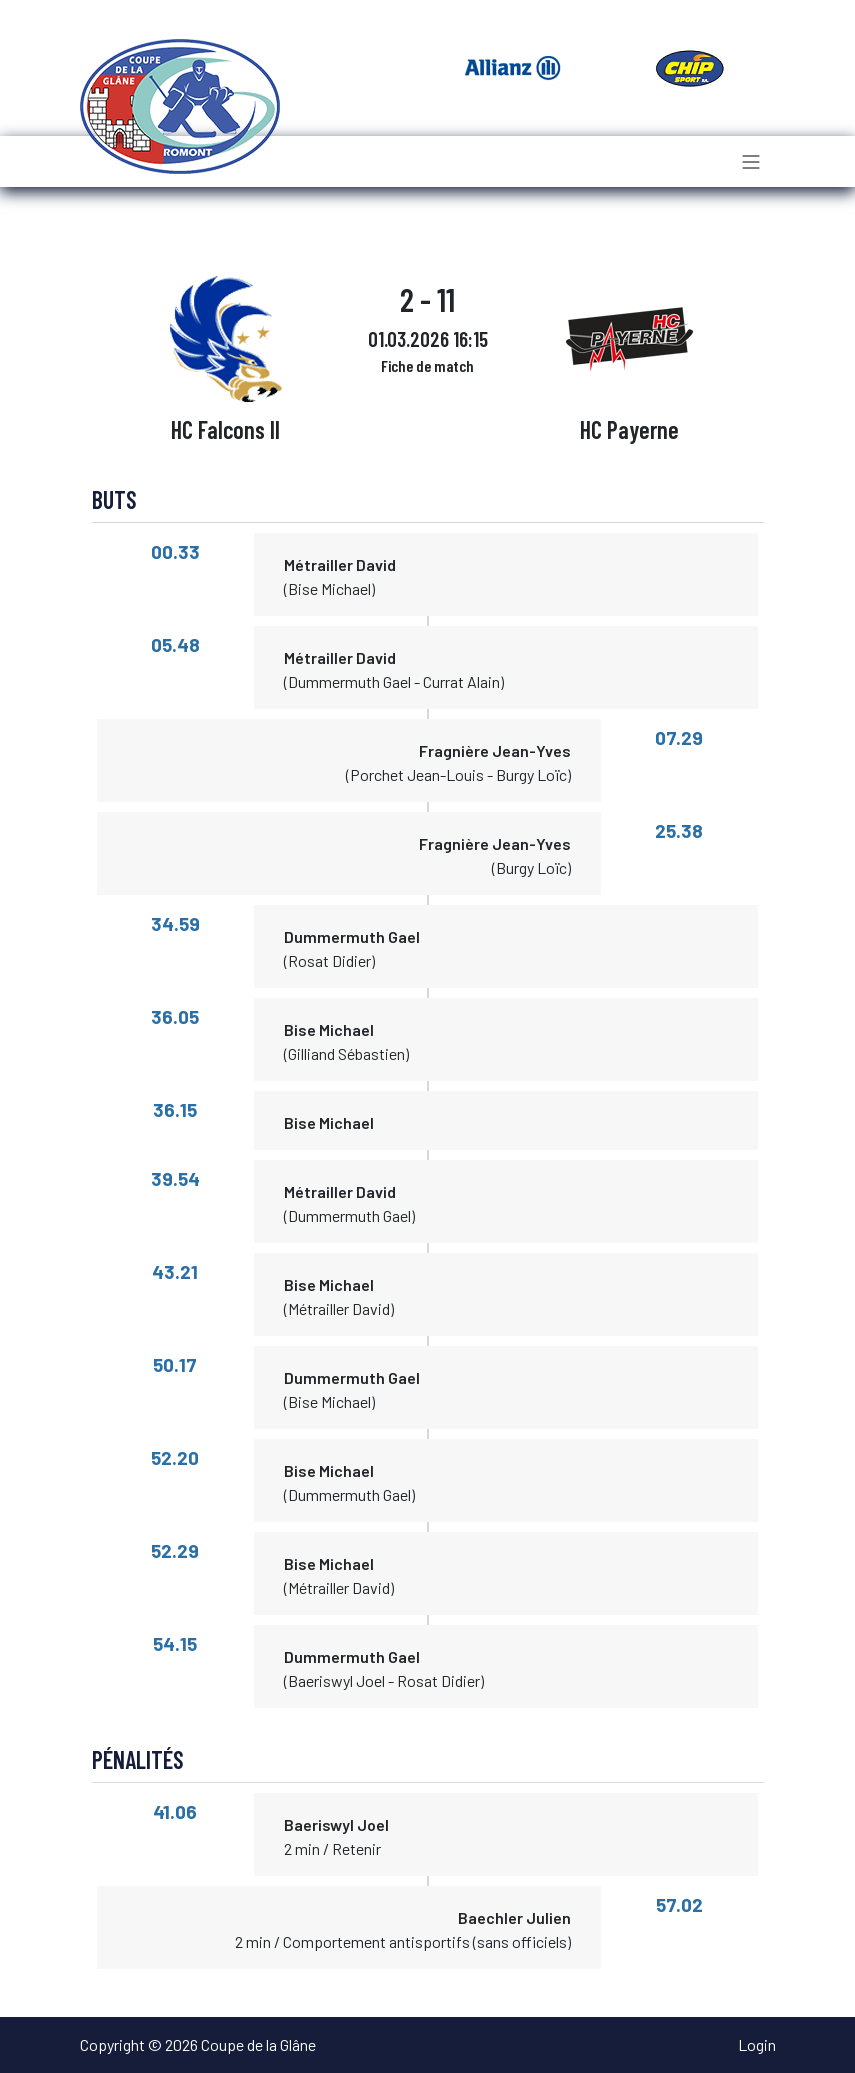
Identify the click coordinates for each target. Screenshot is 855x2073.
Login (757, 2044)
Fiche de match (427, 365)
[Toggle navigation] (751, 161)
